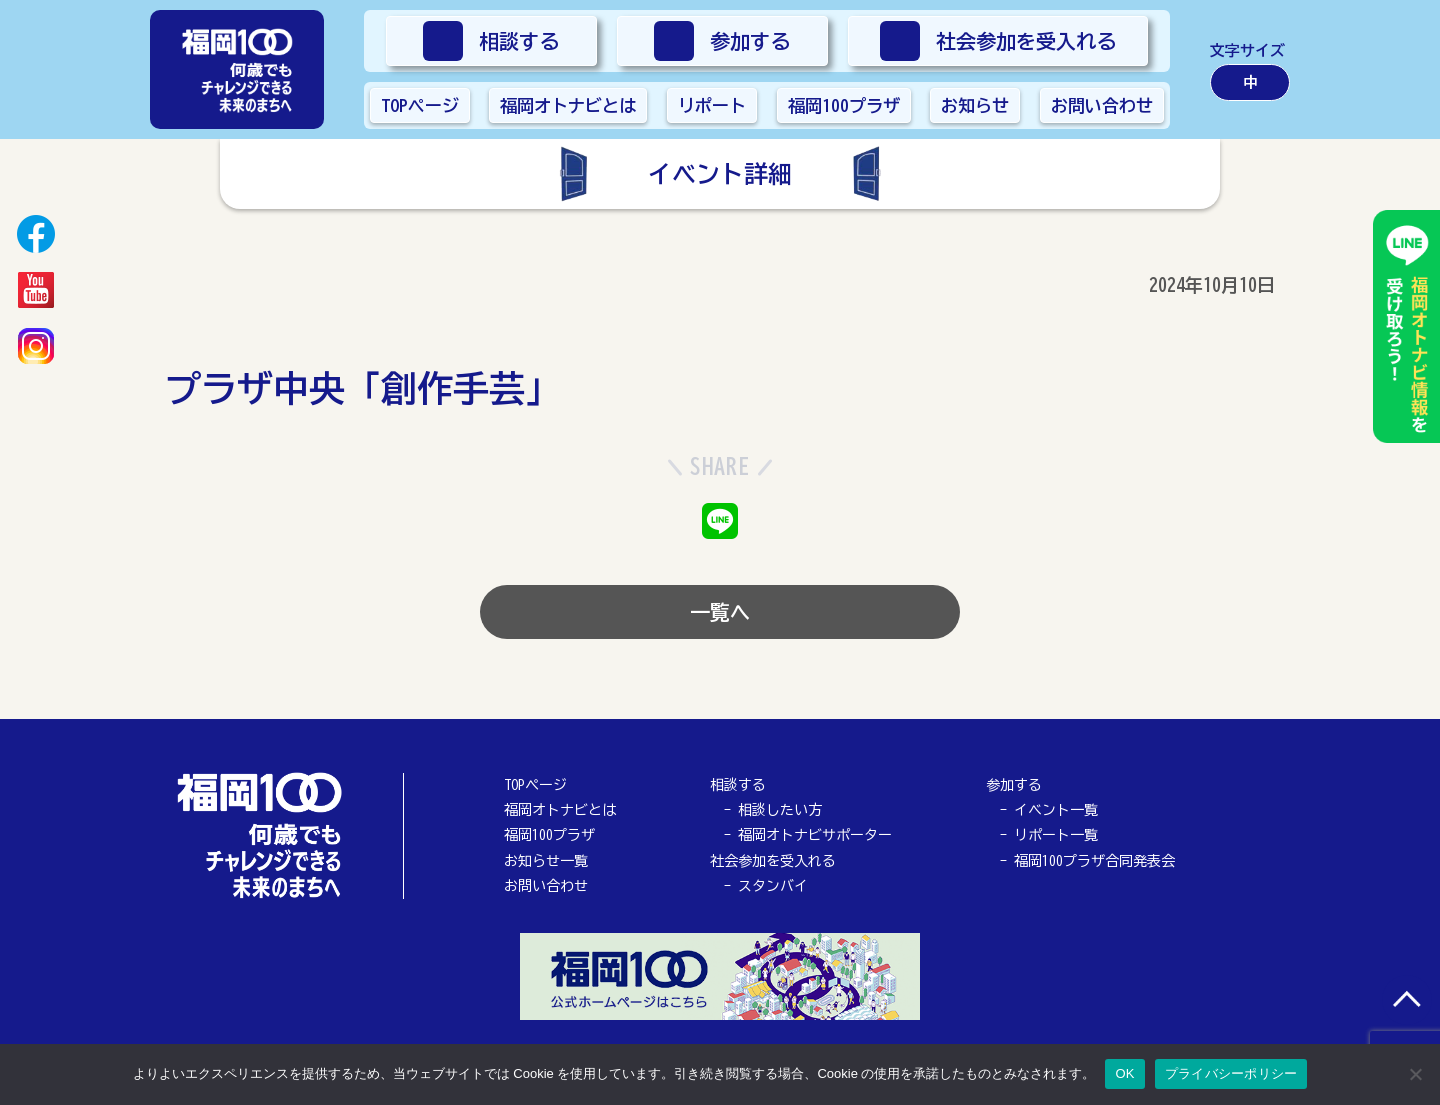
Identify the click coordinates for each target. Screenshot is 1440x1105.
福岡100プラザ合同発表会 (1094, 861)
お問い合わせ (546, 886)
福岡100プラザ (549, 835)
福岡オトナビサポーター (815, 835)
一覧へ (720, 612)
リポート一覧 (1056, 835)
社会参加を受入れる (773, 861)
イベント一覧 (1056, 810)
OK (1124, 1073)
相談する (738, 785)
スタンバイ (773, 886)
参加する (1014, 785)
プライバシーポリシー (1231, 1073)
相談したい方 (780, 810)
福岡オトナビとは (560, 810)
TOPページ (535, 785)
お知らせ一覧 (546, 861)
